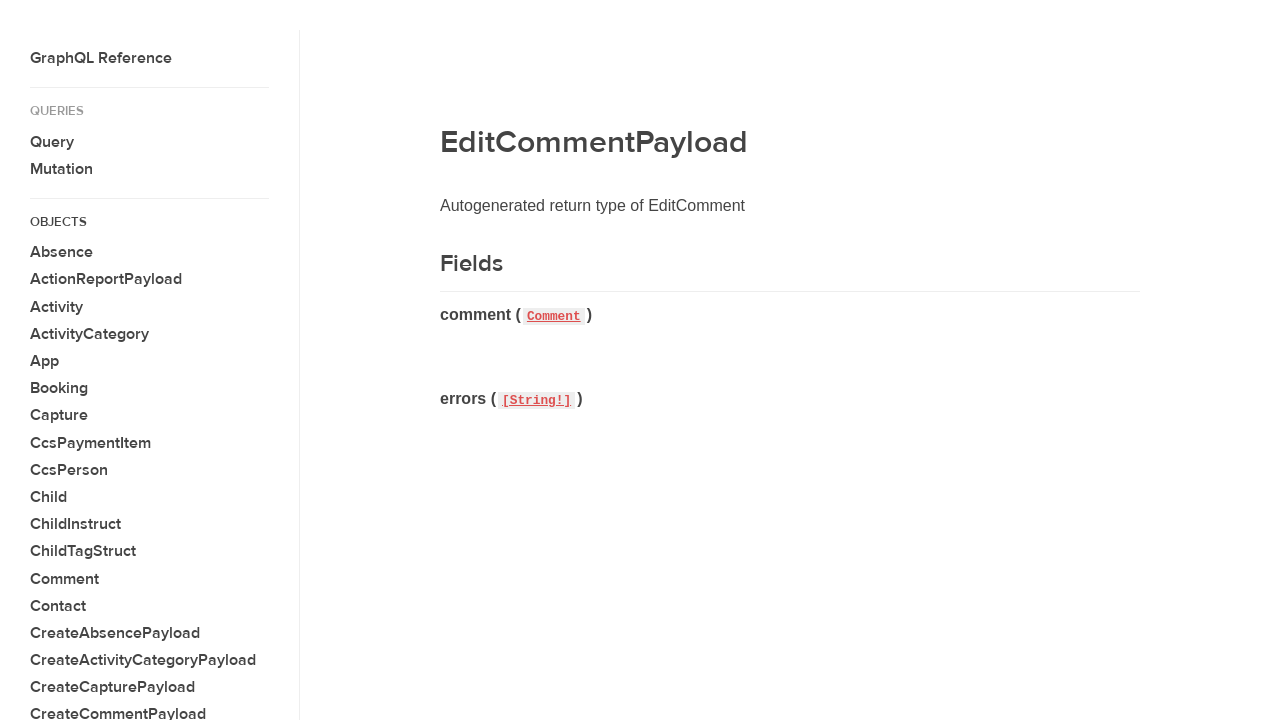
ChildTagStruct (83, 551)
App (44, 361)
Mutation (61, 169)
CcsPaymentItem (90, 443)
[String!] (536, 400)
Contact (58, 606)
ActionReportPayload (106, 279)
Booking (59, 388)
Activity (56, 307)
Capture (59, 415)
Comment (64, 579)
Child (48, 497)
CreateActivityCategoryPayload (143, 660)
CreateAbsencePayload (115, 633)
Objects (58, 222)
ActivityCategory (89, 334)
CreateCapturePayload (112, 687)
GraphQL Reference (101, 58)
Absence (61, 252)
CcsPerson (69, 470)
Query (52, 142)
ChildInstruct (75, 524)
